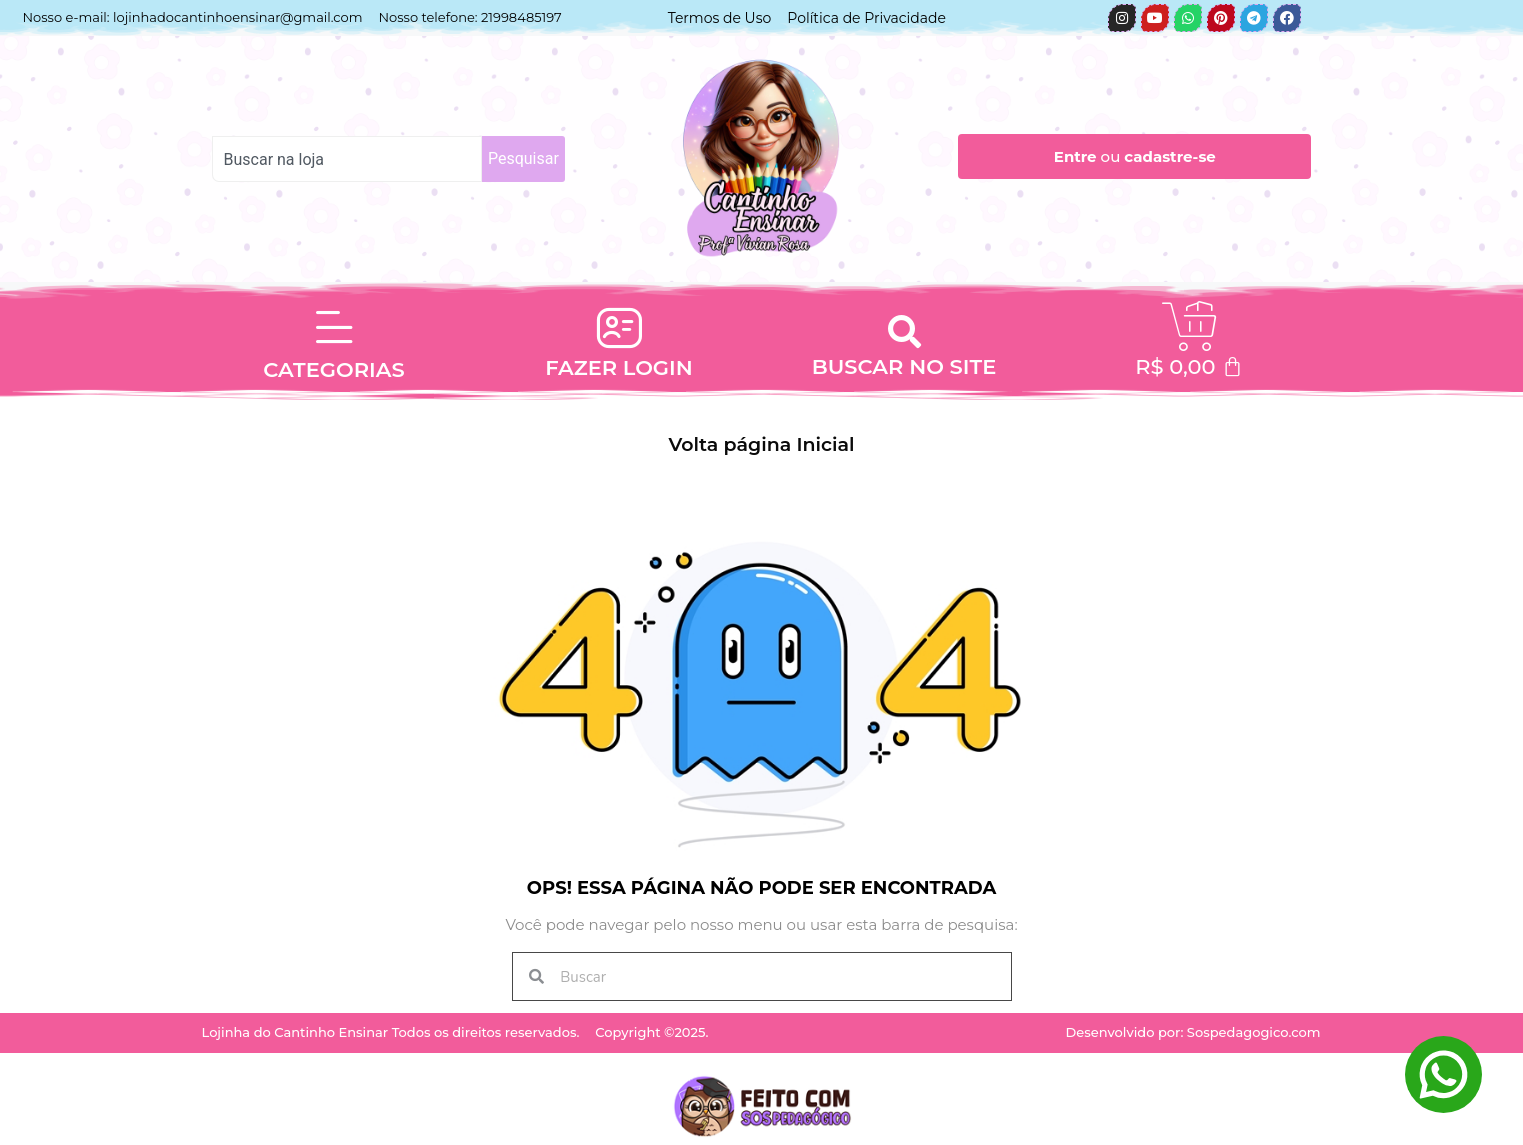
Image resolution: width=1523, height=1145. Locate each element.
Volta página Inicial (762, 444)
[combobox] (347, 159)
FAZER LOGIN (619, 367)
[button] (904, 331)
